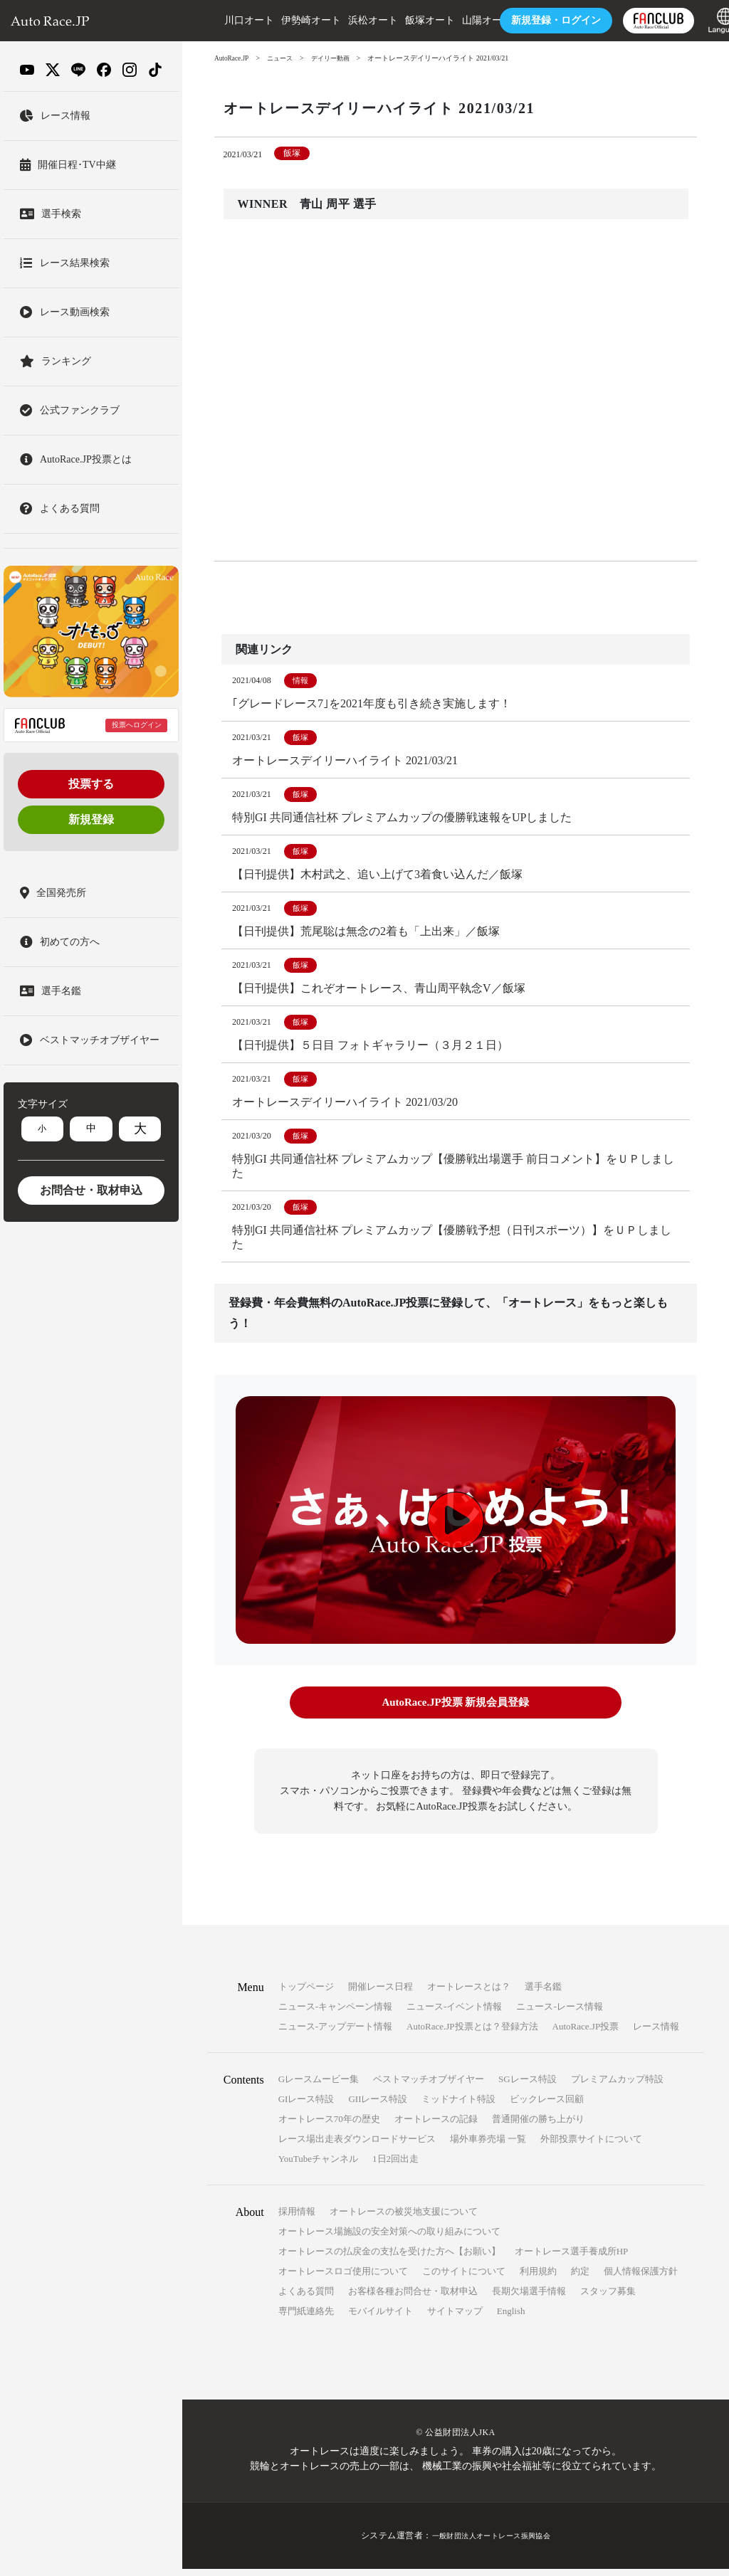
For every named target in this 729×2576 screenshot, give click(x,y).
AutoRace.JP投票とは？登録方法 (472, 2034)
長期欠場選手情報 (529, 2298)
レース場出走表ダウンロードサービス (357, 2146)
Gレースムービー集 (318, 2086)
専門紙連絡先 (306, 2318)
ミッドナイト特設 (458, 2106)
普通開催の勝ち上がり (538, 2126)
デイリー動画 (337, 58)
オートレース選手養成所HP (572, 2259)
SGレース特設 (527, 2086)
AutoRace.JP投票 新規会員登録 (455, 1712)
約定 (580, 2279)
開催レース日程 (380, 1994)
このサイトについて (463, 2279)
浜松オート (345, 20)
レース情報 (656, 2034)
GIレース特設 (306, 2106)
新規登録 (91, 819)
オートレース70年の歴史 (329, 2126)
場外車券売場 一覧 (488, 2146)
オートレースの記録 (436, 2126)
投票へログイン (137, 725)
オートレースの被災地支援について (404, 2219)
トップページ (306, 1994)
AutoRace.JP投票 (585, 2034)
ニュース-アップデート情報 (335, 2034)
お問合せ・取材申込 (91, 1190)
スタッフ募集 (608, 2298)
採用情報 (296, 2219)
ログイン (528, 20)
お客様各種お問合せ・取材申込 (413, 2298)
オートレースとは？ (468, 1994)
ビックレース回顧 (547, 2106)
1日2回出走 (395, 2166)
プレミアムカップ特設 (617, 2086)
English (511, 2318)
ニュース (284, 58)
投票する (91, 784)
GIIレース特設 (377, 2106)
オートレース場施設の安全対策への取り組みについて (389, 2239)
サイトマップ (455, 2318)
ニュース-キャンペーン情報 (335, 2014)
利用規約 (538, 2279)
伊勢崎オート (283, 20)
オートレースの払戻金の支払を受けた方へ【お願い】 (389, 2259)
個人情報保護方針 (641, 2279)
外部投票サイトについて (591, 2146)
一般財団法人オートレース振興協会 (491, 2543)
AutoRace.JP (232, 58)
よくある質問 (306, 2298)
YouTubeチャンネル (318, 2166)
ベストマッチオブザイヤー (428, 2086)
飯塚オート (402, 20)
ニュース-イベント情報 (454, 2014)
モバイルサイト (380, 2318)
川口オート (221, 20)
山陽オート (459, 20)
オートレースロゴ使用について (343, 2279)
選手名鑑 (543, 1994)
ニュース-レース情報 (559, 2014)
